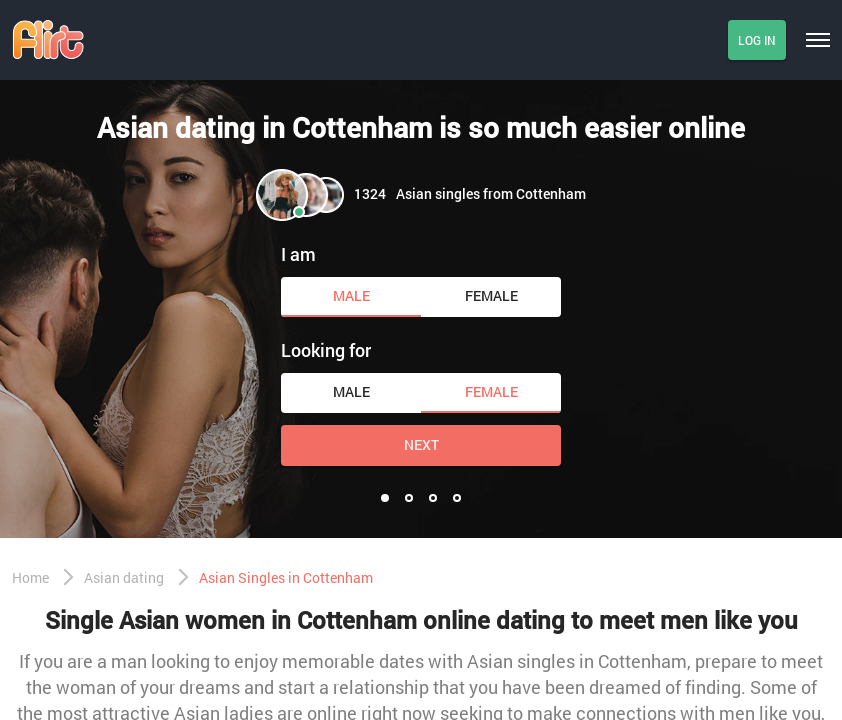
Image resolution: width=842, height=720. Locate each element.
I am (298, 254)
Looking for (326, 350)
